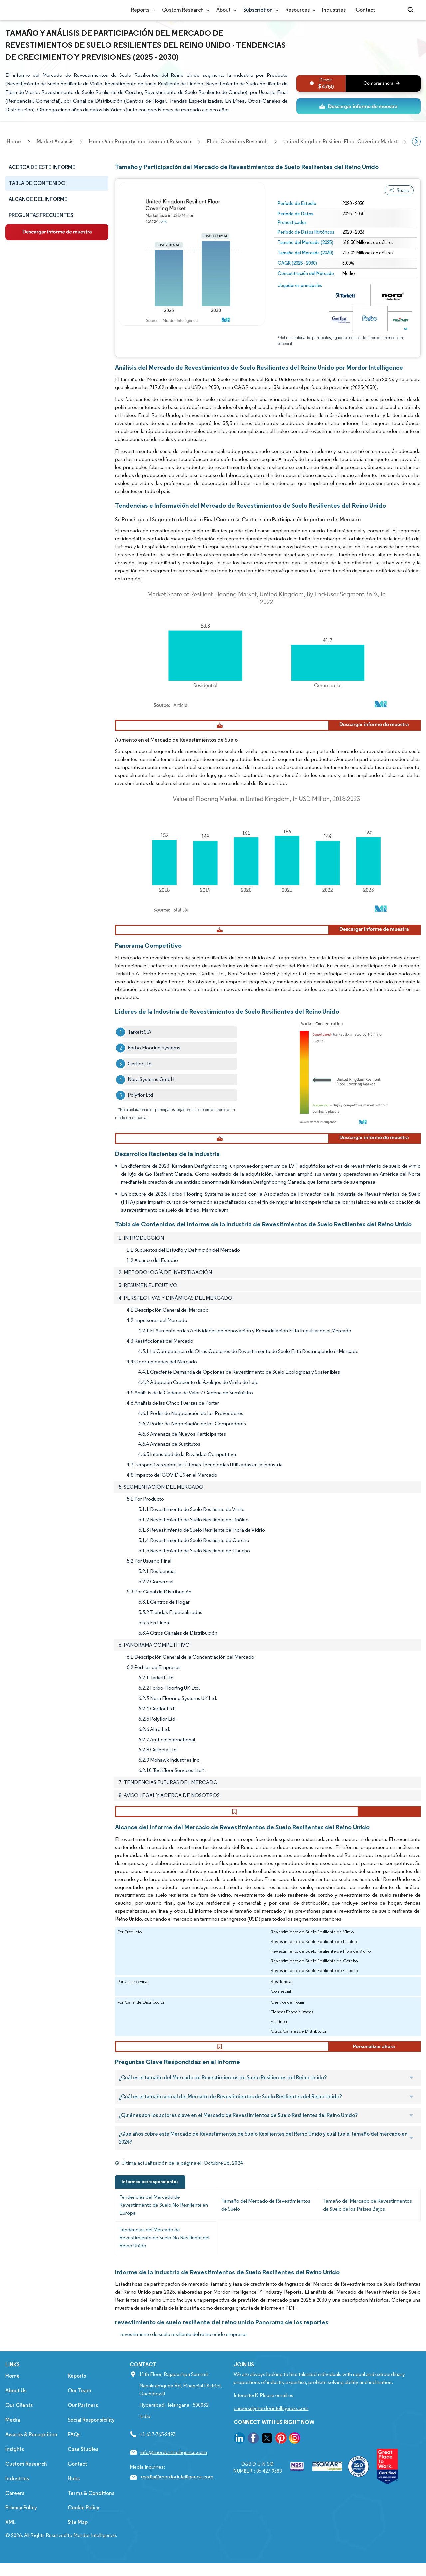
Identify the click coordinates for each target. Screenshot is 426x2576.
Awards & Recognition (31, 2460)
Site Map (78, 2548)
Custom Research (184, 10)
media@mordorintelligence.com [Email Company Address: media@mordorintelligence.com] (177, 2502)
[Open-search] (411, 10)
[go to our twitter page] (267, 2465)
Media (12, 2446)
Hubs (74, 2504)
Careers (14, 2519)
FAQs (74, 2460)
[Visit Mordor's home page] (45, 10)
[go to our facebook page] (253, 2465)
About (224, 10)
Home (12, 2402)
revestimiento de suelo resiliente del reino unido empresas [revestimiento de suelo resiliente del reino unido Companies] (184, 2360)
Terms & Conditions (91, 2519)
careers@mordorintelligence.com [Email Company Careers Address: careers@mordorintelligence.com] (271, 2434)
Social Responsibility (91, 2446)
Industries (334, 10)
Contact (365, 10)
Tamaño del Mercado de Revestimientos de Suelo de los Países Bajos (367, 2231)
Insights (14, 2475)
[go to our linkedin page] (239, 2465)
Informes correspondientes (150, 2207)
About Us (15, 2416)
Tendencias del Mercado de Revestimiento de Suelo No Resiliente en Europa (163, 2231)
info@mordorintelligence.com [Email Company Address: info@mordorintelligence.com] (173, 2478)
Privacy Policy (21, 2533)
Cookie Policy (83, 2533)
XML (10, 2548)
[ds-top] (358, 106)
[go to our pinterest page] (281, 2465)
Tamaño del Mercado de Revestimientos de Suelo (265, 2231)
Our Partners (83, 2431)
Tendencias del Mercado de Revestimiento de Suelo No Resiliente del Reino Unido (164, 2263)
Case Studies (83, 2475)
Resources (298, 10)
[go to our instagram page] (294, 2465)
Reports (141, 10)
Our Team (79, 2416)
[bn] (358, 83)
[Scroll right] (416, 141)
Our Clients (19, 2431)
